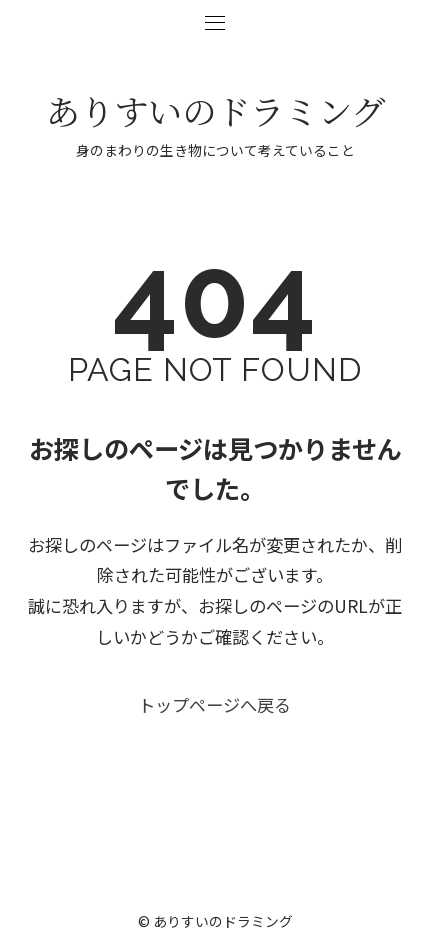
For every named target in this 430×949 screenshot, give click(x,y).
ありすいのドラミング (215, 110)
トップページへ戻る (214, 711)
